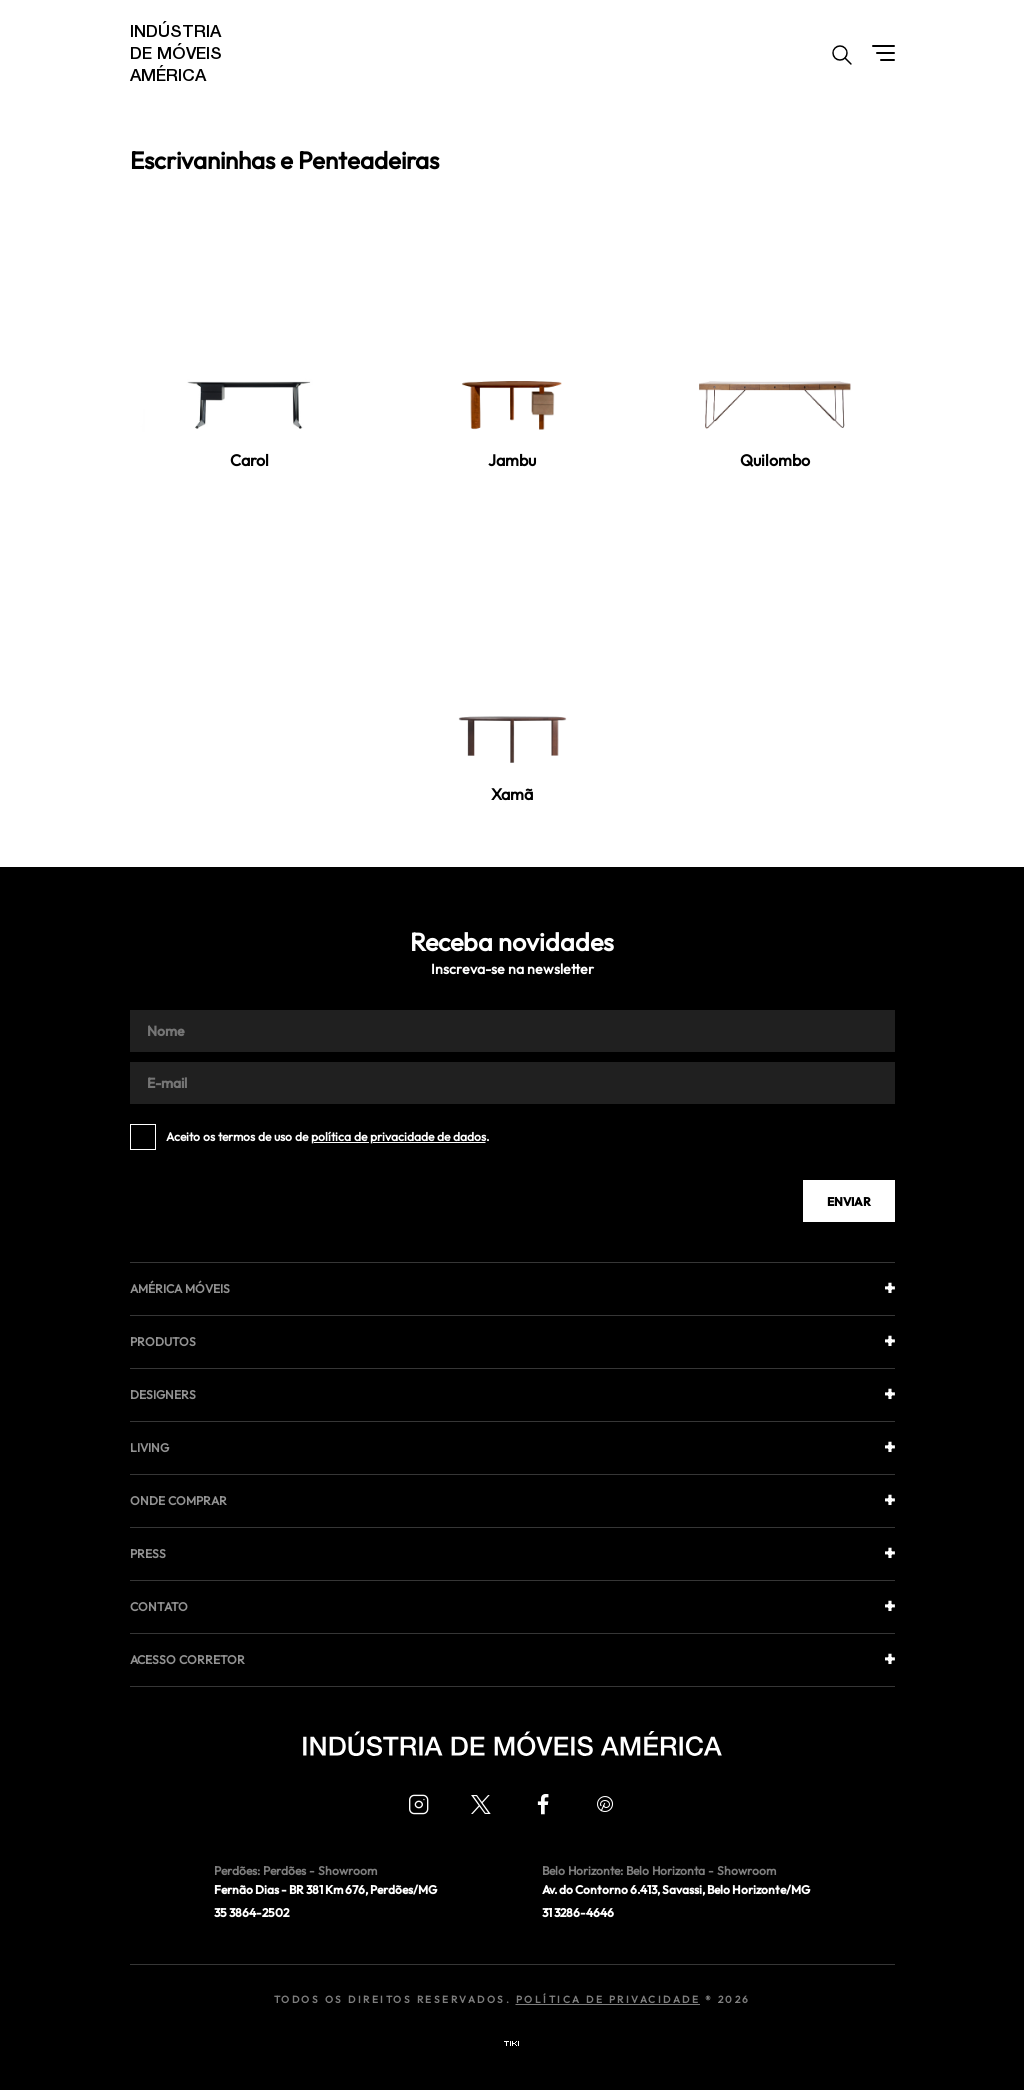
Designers (163, 1394)
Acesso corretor (187, 1659)
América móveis (180, 1288)
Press (148, 1553)
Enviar (849, 1201)
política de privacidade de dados (398, 1136)
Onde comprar (178, 1500)
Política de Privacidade (608, 1999)
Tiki (512, 2044)
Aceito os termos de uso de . (327, 1136)
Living (149, 1447)
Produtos (163, 1341)
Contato (159, 1606)
